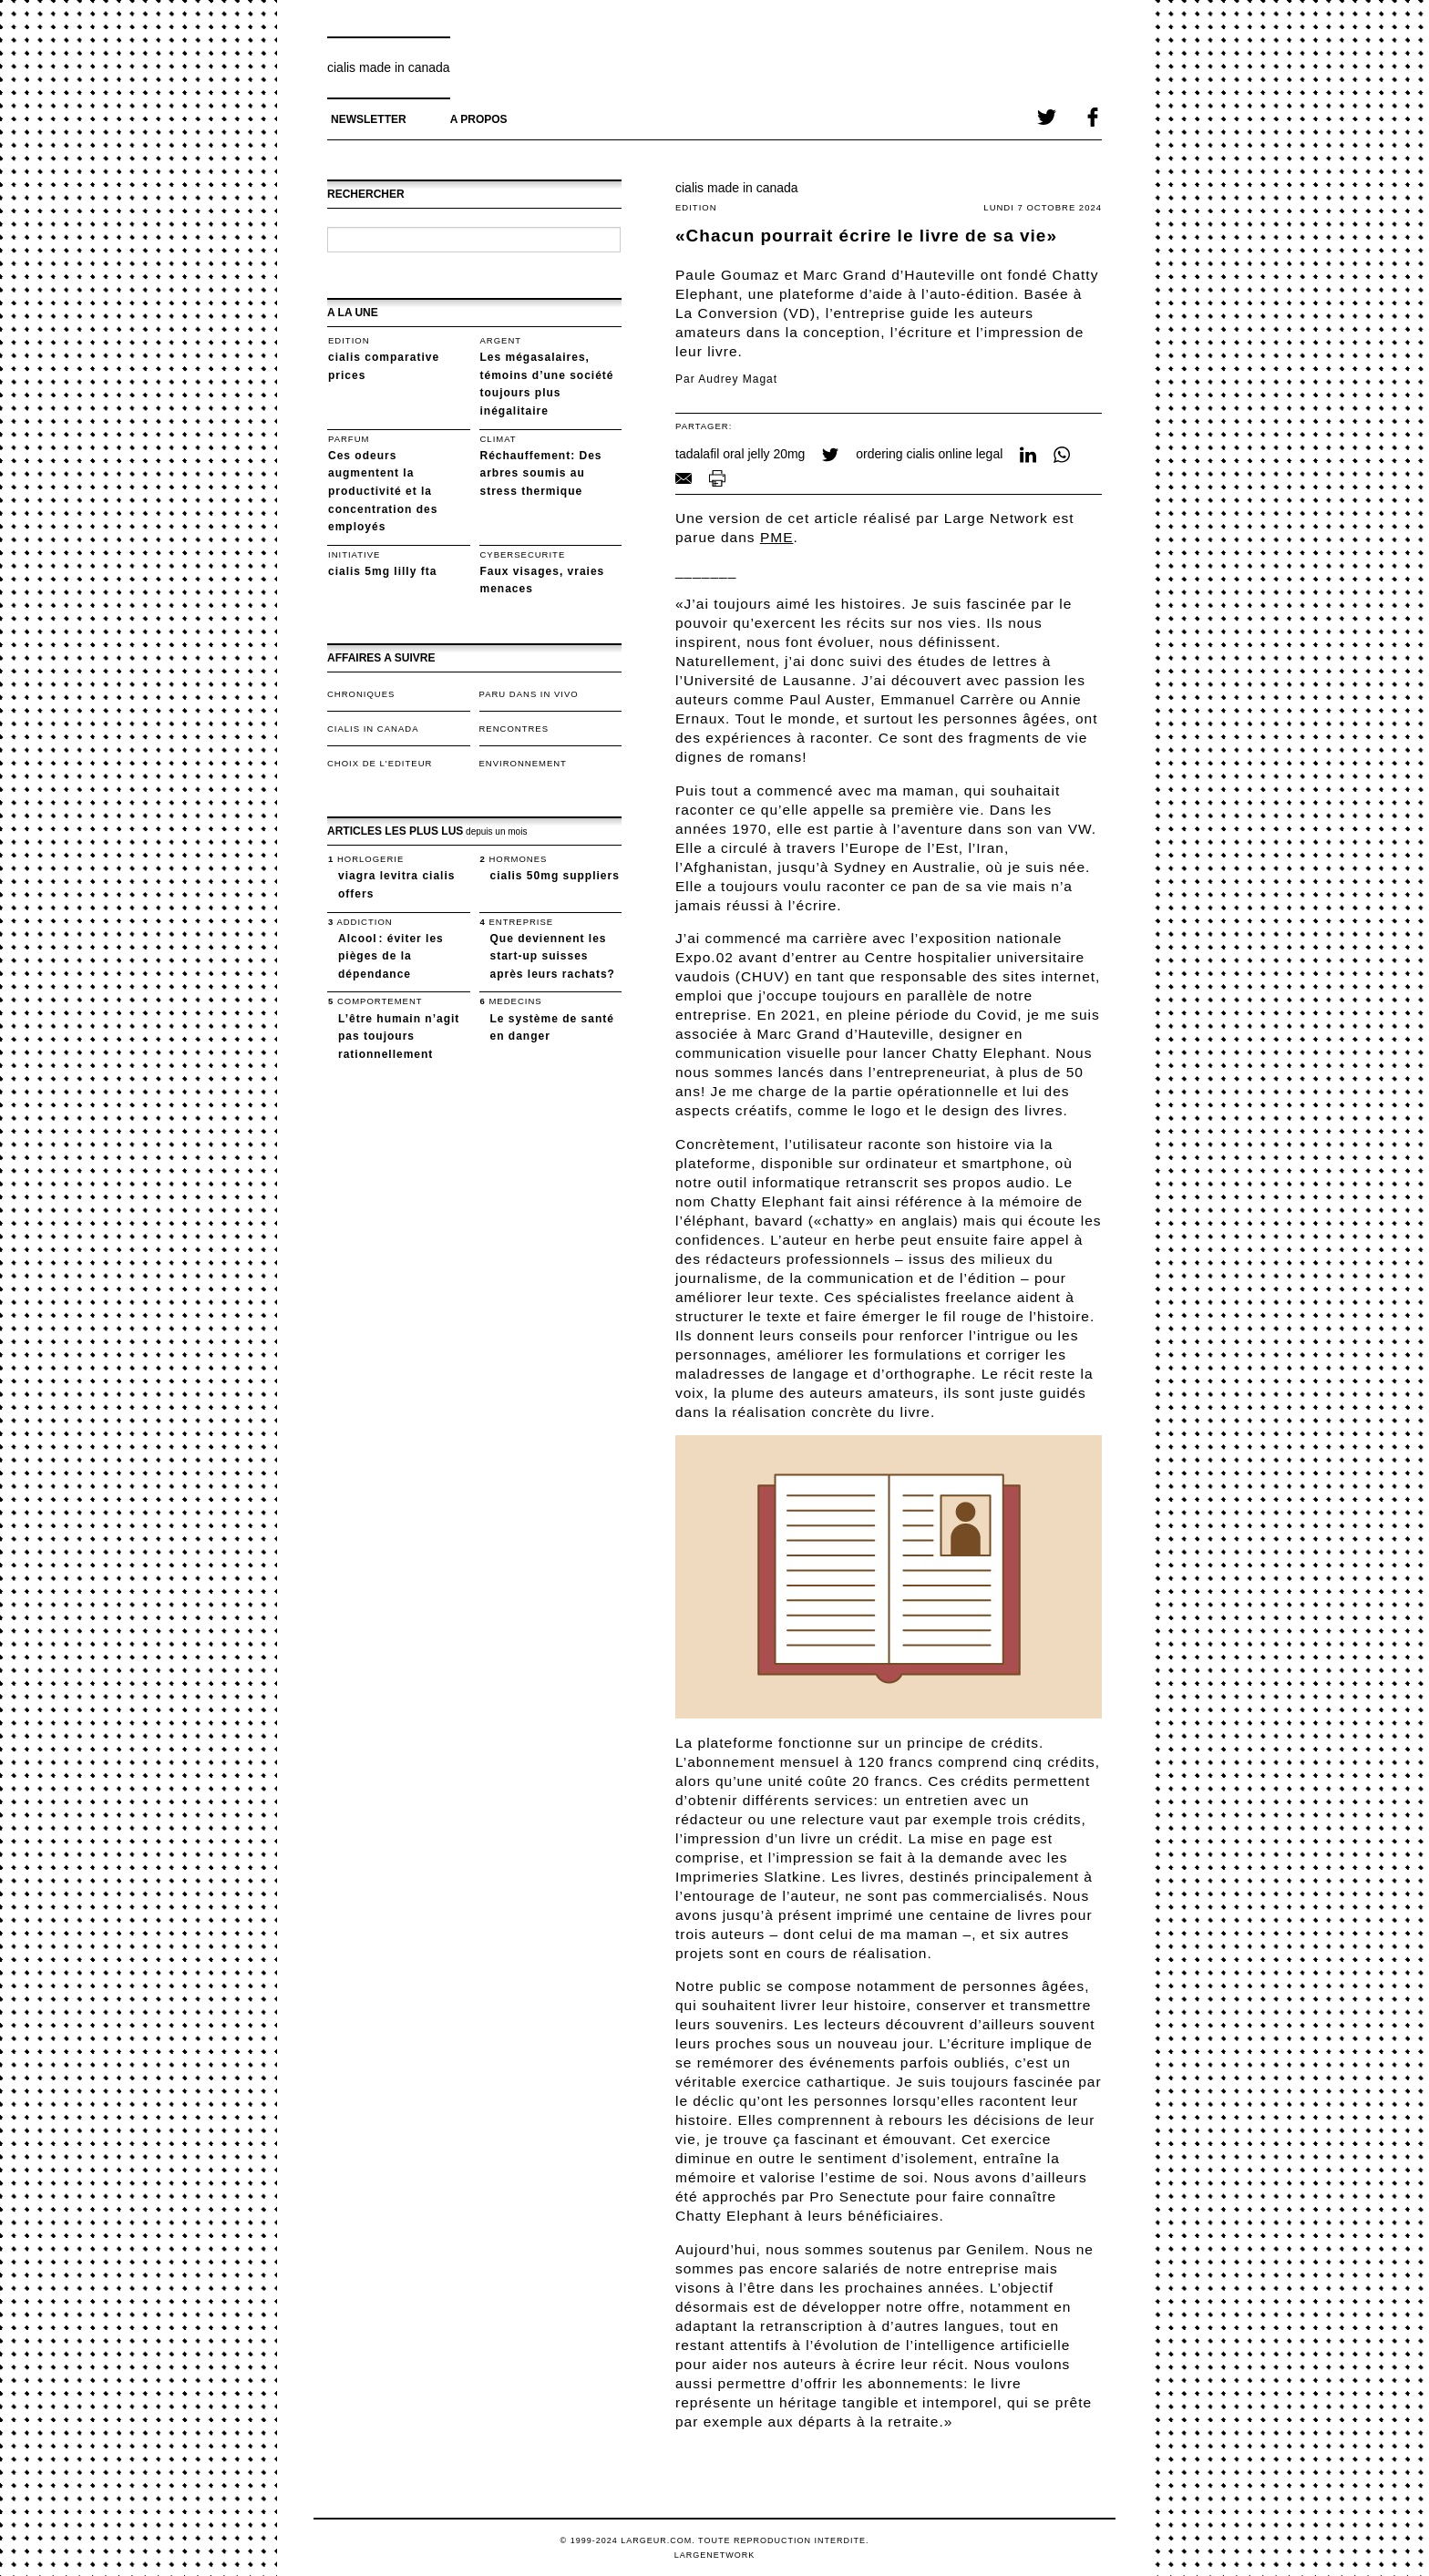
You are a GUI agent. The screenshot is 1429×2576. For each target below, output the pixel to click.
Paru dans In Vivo (529, 694)
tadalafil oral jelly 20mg (740, 453)
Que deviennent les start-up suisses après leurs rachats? (552, 956)
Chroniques (361, 694)
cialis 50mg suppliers (555, 875)
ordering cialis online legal (929, 453)
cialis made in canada (388, 67)
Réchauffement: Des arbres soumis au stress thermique (541, 473)
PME (777, 537)
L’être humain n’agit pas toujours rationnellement (398, 1036)
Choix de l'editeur (379, 763)
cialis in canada (372, 729)
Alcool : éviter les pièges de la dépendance (391, 956)
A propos (479, 119)
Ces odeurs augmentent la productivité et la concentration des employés (382, 491)
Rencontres (514, 729)
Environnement (523, 763)
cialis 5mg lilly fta (382, 571)
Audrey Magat (737, 379)
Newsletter (368, 119)
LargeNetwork (715, 2555)
